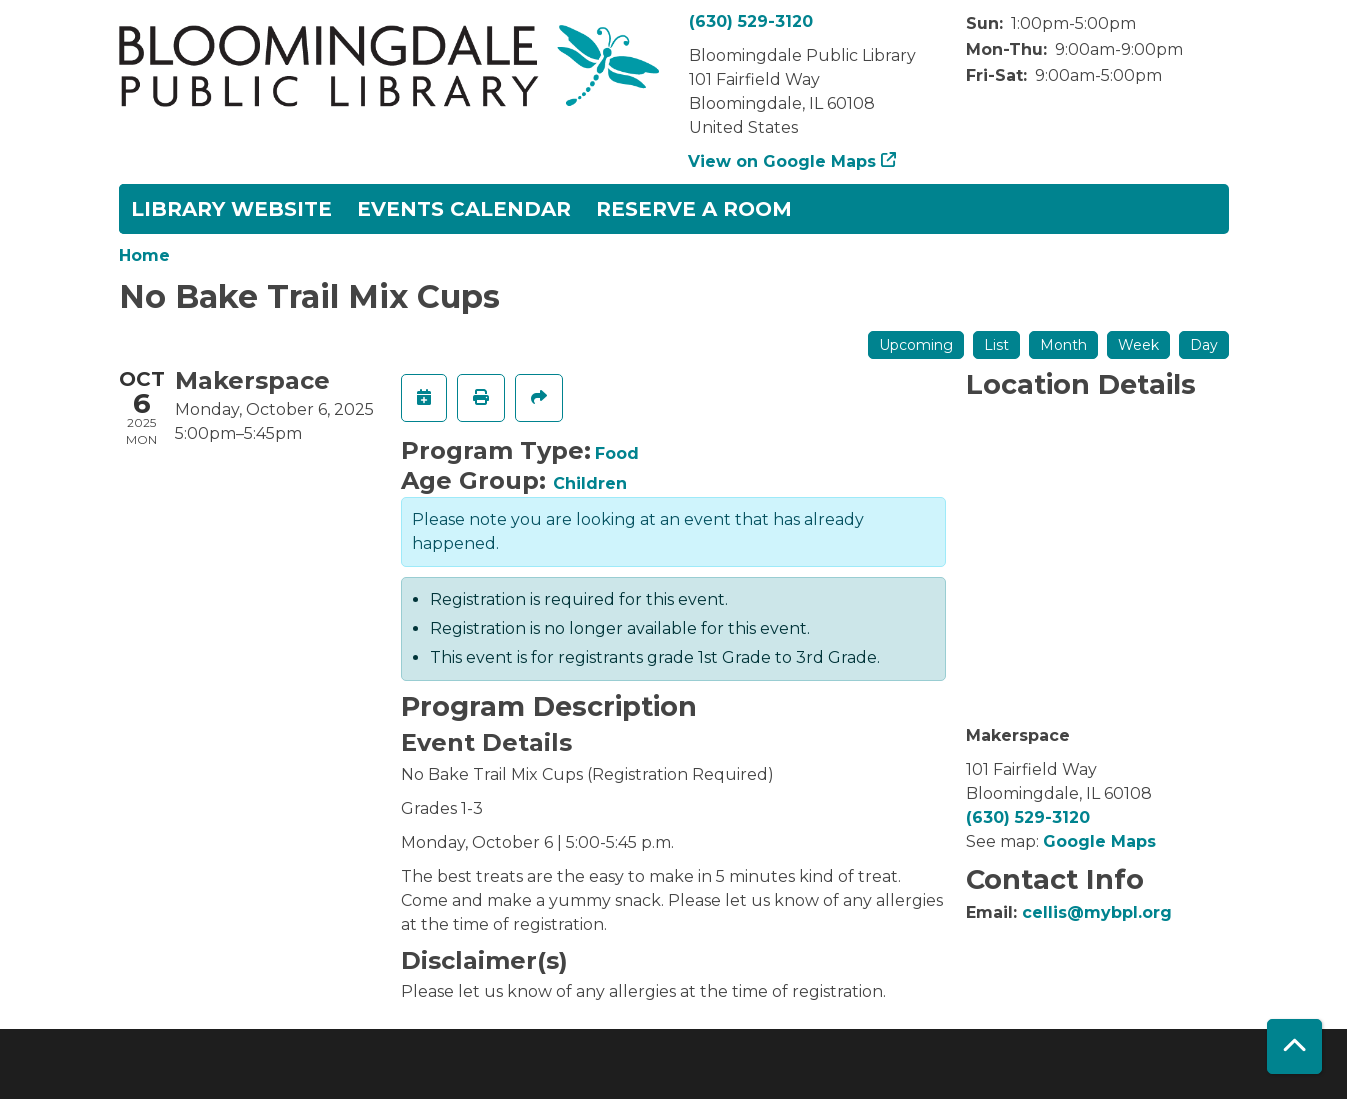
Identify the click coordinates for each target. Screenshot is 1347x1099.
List (996, 345)
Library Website (231, 209)
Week (1138, 345)
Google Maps (1099, 841)
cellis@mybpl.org (1097, 912)
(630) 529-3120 (751, 21)
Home (144, 255)
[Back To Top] (1294, 1046)
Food (617, 453)
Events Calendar (464, 209)
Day (1204, 345)
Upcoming (916, 345)
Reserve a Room (694, 209)
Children (590, 483)
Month (1063, 345)
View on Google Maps (782, 161)
